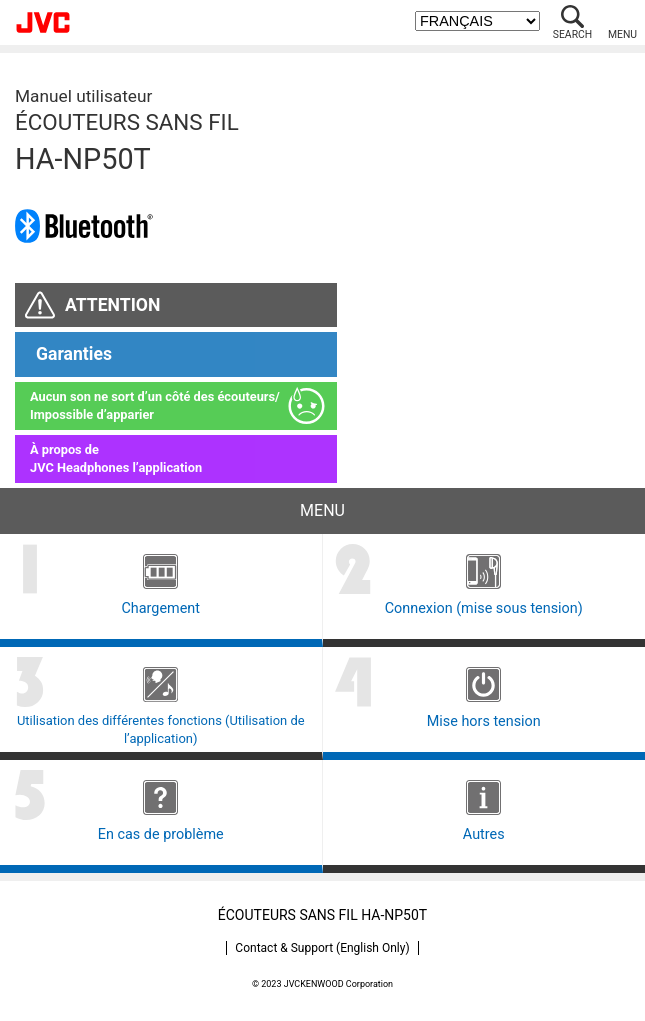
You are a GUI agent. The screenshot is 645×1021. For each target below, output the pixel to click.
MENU (622, 34)
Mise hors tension (484, 721)
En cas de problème (161, 834)
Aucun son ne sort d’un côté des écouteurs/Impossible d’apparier (155, 405)
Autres (484, 834)
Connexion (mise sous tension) (484, 608)
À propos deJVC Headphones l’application (116, 458)
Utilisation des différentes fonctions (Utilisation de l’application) (161, 729)
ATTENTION (112, 305)
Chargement (161, 608)
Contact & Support (322, 948)
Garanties (74, 354)
